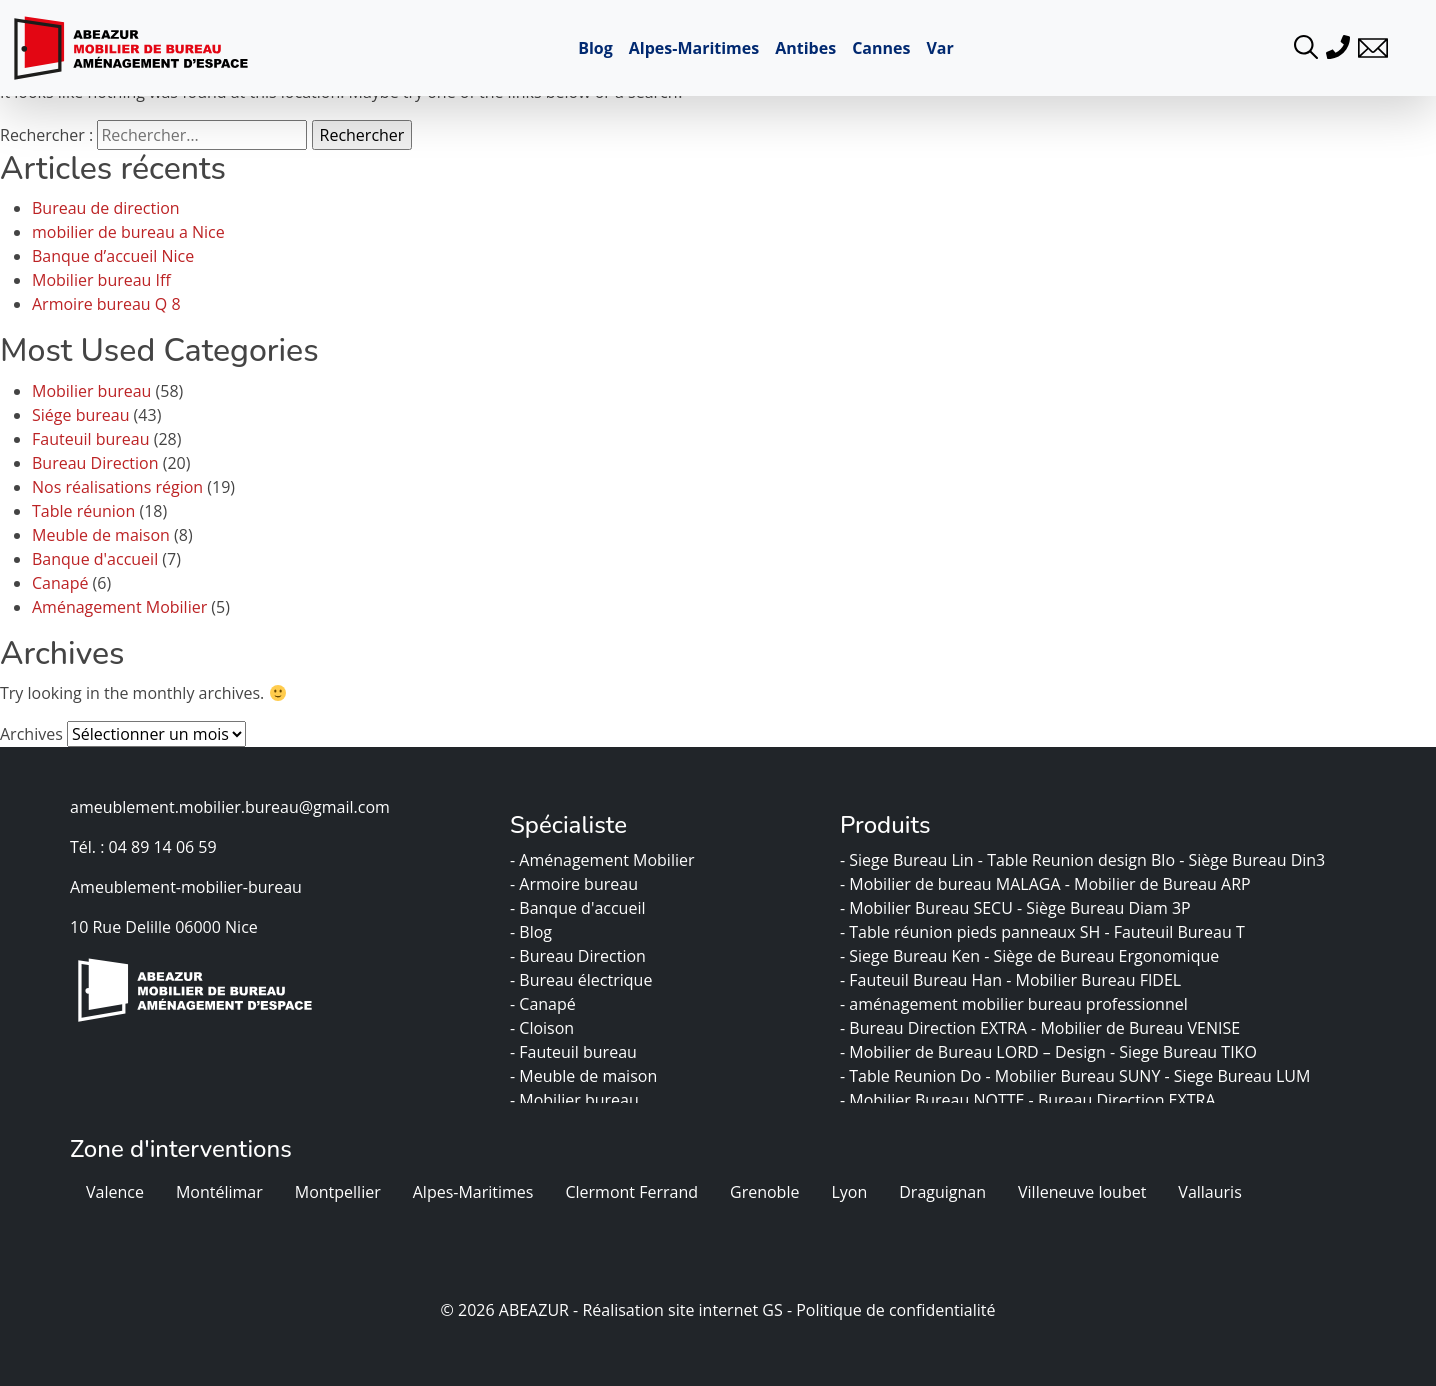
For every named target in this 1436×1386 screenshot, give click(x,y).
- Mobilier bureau (576, 1100)
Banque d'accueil (95, 559)
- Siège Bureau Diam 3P (1106, 908)
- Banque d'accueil (580, 908)
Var (939, 48)
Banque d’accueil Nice (113, 256)
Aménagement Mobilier (119, 607)
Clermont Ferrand (631, 1192)
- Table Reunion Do (912, 1076)
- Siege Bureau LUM (1240, 1076)
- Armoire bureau (576, 884)
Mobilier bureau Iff (101, 280)
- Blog (533, 932)
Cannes (881, 48)
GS (772, 1310)
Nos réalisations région (117, 487)
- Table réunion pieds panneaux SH (972, 932)
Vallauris (1209, 1192)
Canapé (60, 583)
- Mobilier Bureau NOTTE (934, 1100)
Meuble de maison (101, 535)
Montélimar (219, 1192)
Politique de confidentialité (895, 1310)
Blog (595, 48)
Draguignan (942, 1192)
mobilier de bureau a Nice (128, 232)
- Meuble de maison (585, 1076)
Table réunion (83, 511)
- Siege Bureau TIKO (1185, 1052)
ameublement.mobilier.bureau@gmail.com (230, 807)
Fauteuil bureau (91, 439)
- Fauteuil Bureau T (1176, 932)
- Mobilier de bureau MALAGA (952, 884)
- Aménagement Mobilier (604, 860)
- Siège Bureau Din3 (1254, 860)
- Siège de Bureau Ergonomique (1103, 956)
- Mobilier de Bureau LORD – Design (975, 1052)
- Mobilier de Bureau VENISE (1137, 1028)
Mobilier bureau (91, 391)
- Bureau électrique (583, 980)
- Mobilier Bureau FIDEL (1097, 980)
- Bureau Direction (580, 956)
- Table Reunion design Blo (1078, 860)
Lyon (849, 1192)
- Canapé (545, 1004)
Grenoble (764, 1192)
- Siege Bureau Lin (909, 860)
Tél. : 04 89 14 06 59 (143, 847)
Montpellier (338, 1192)
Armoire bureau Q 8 (106, 304)
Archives (31, 734)
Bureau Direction (95, 463)
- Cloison (544, 1028)
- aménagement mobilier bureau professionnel (1016, 1004)
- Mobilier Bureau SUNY (1074, 1076)
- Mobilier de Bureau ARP (1160, 884)
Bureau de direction (106, 208)
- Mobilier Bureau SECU (928, 908)
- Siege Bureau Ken (912, 956)
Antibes (805, 48)
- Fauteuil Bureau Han (923, 980)
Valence (115, 1192)
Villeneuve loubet (1082, 1192)
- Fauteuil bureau (575, 1052)
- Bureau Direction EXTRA (935, 1028)
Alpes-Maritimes (694, 48)
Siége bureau (80, 415)
